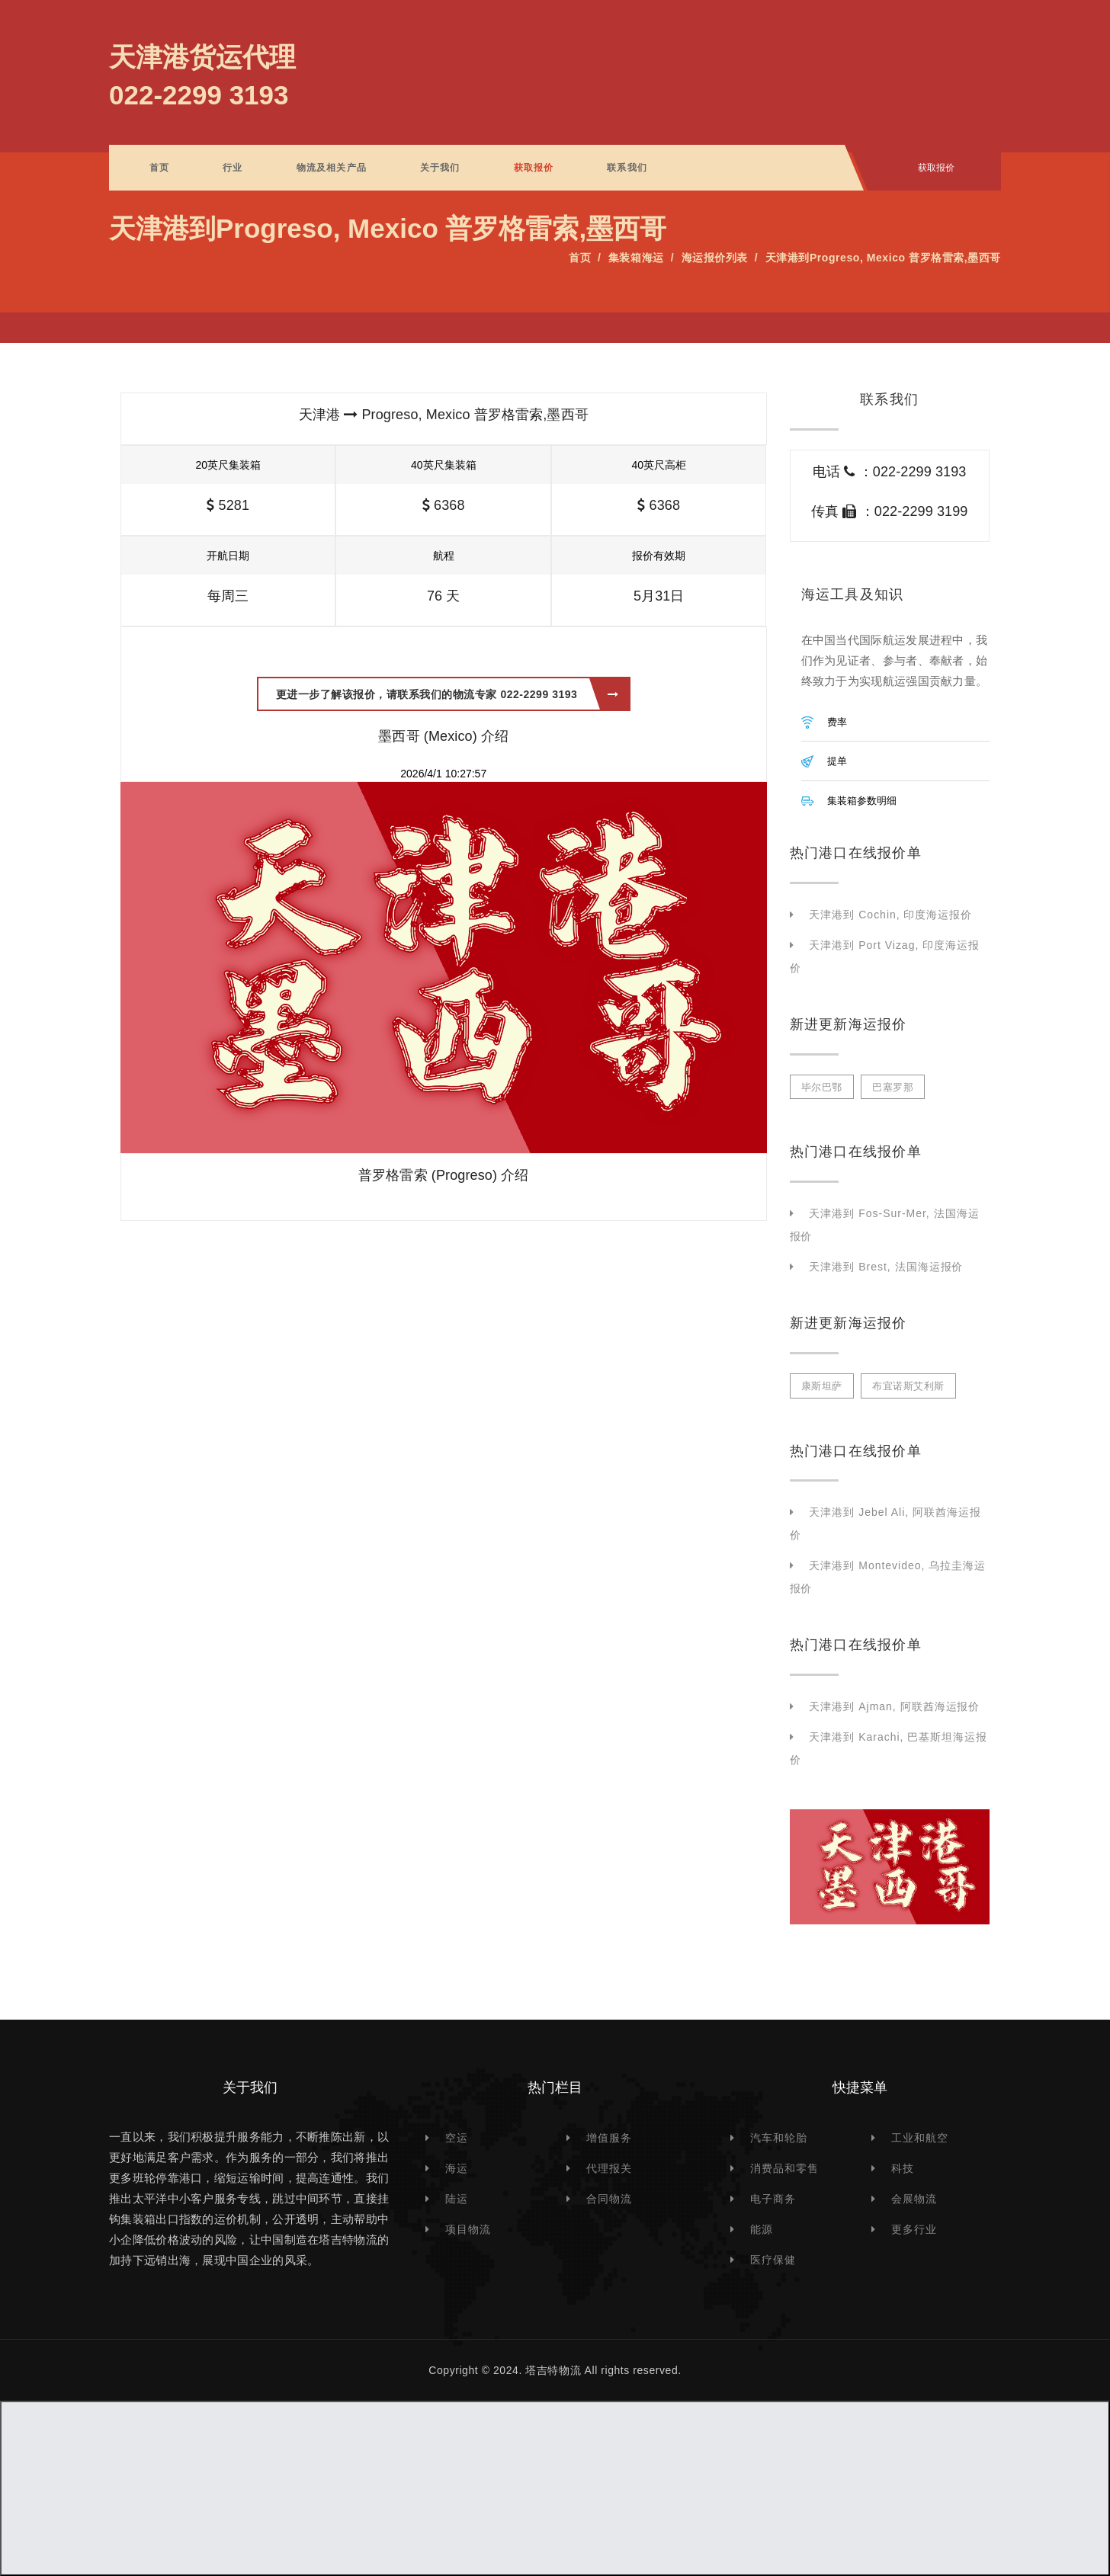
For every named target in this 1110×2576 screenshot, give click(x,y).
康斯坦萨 (821, 1386)
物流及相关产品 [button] (332, 167)
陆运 (456, 2199)
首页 (159, 167)
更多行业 (914, 2229)
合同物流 (609, 2199)
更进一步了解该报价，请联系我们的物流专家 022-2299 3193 (447, 694)
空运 (456, 2138)
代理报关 (609, 2168)
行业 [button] (232, 167)
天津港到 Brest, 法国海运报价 (886, 1267)
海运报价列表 (715, 258)
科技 (902, 2168)
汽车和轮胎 (778, 2138)
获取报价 (534, 167)
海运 (456, 2168)
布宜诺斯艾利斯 (908, 1386)
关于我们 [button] (440, 167)
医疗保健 (773, 2260)
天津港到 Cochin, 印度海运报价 (890, 914)
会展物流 (914, 2199)
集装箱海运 (636, 258)
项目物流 (468, 2229)
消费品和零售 (784, 2168)
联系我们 (627, 167)
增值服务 (609, 2138)
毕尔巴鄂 (821, 1087)
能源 (761, 2229)
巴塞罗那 (892, 1087)
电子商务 (773, 2199)
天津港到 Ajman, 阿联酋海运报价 (894, 1706)
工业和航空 (919, 2138)
